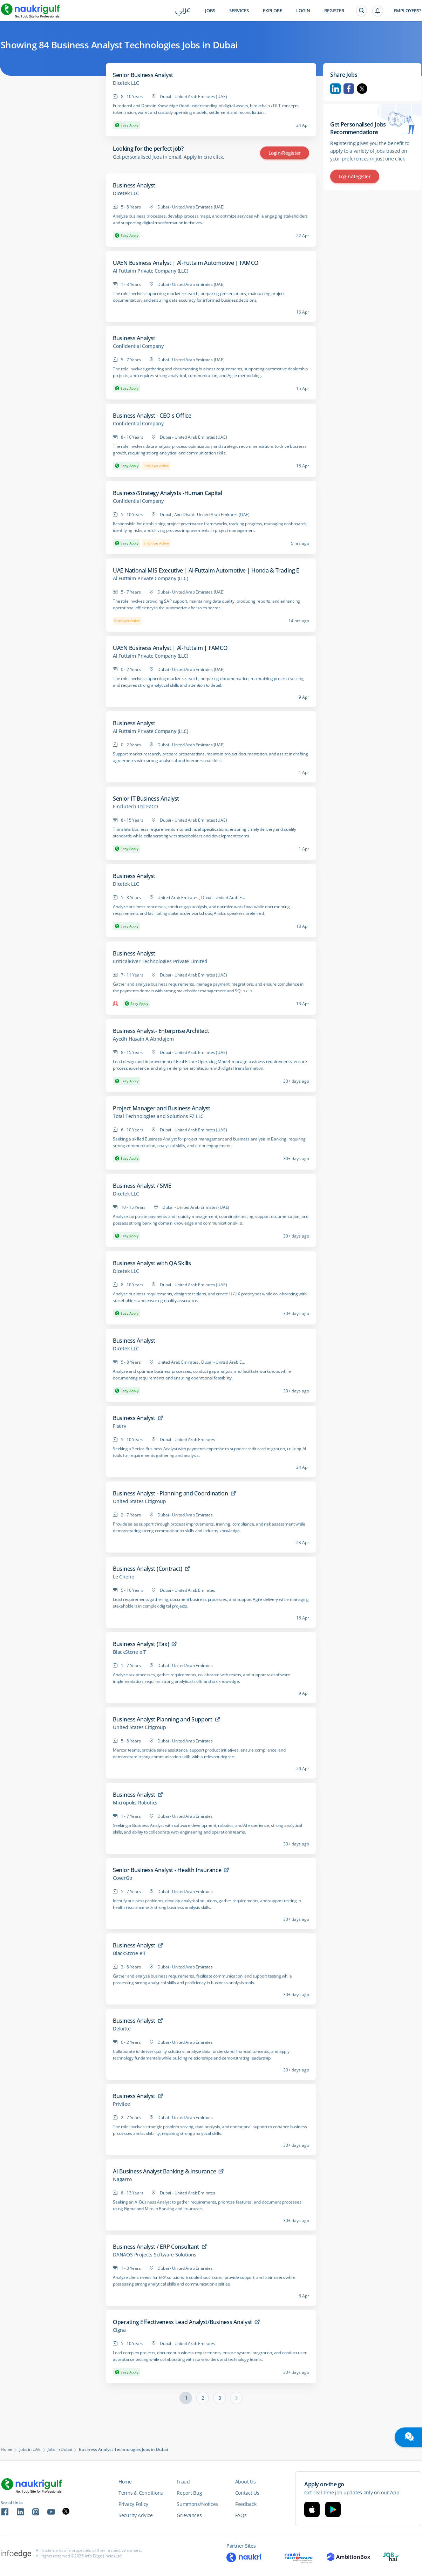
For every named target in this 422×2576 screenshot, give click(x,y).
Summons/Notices (197, 2504)
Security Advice (135, 2515)
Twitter (362, 88)
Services (239, 11)
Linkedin (335, 88)
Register (334, 11)
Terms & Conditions (140, 2492)
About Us (245, 2481)
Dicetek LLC (126, 83)
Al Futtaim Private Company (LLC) (150, 271)
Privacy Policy (133, 2504)
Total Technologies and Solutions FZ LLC (158, 1116)
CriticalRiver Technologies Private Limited (160, 961)
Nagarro (122, 2179)
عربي (183, 11)
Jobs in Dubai (60, 2449)
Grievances (189, 2515)
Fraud (183, 2481)
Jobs (210, 11)
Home (6, 2449)
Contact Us (247, 2492)
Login (303, 11)
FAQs (241, 2515)
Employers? (407, 11)
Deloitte (121, 2029)
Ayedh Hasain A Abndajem (143, 1039)
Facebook (348, 88)
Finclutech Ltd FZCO (135, 806)
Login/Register (284, 153)
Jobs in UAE (30, 2449)
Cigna (119, 2330)
